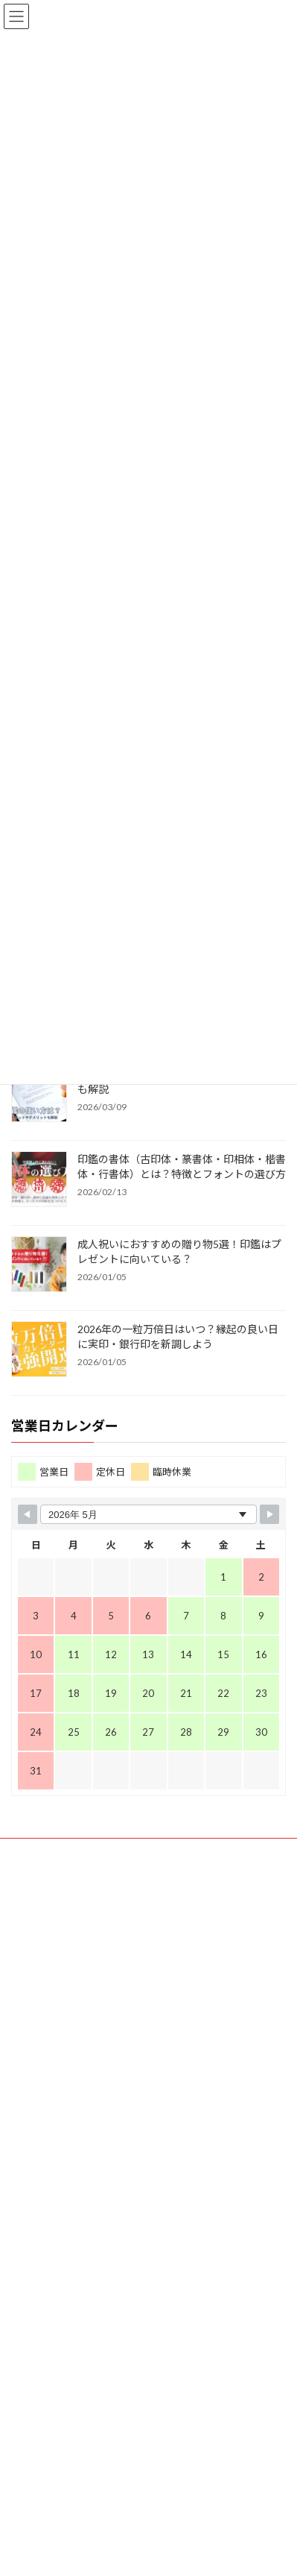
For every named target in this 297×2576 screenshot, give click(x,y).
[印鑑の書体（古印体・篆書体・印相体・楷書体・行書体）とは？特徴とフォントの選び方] (39, 1180)
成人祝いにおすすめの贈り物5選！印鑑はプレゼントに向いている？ (179, 1251)
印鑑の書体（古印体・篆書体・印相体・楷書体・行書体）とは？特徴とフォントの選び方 (181, 1166)
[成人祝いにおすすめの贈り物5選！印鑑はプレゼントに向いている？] (39, 1265)
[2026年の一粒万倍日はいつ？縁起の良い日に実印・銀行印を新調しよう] (39, 1350)
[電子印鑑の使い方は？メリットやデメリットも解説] (39, 1095)
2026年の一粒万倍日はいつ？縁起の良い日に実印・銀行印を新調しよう (177, 1336)
